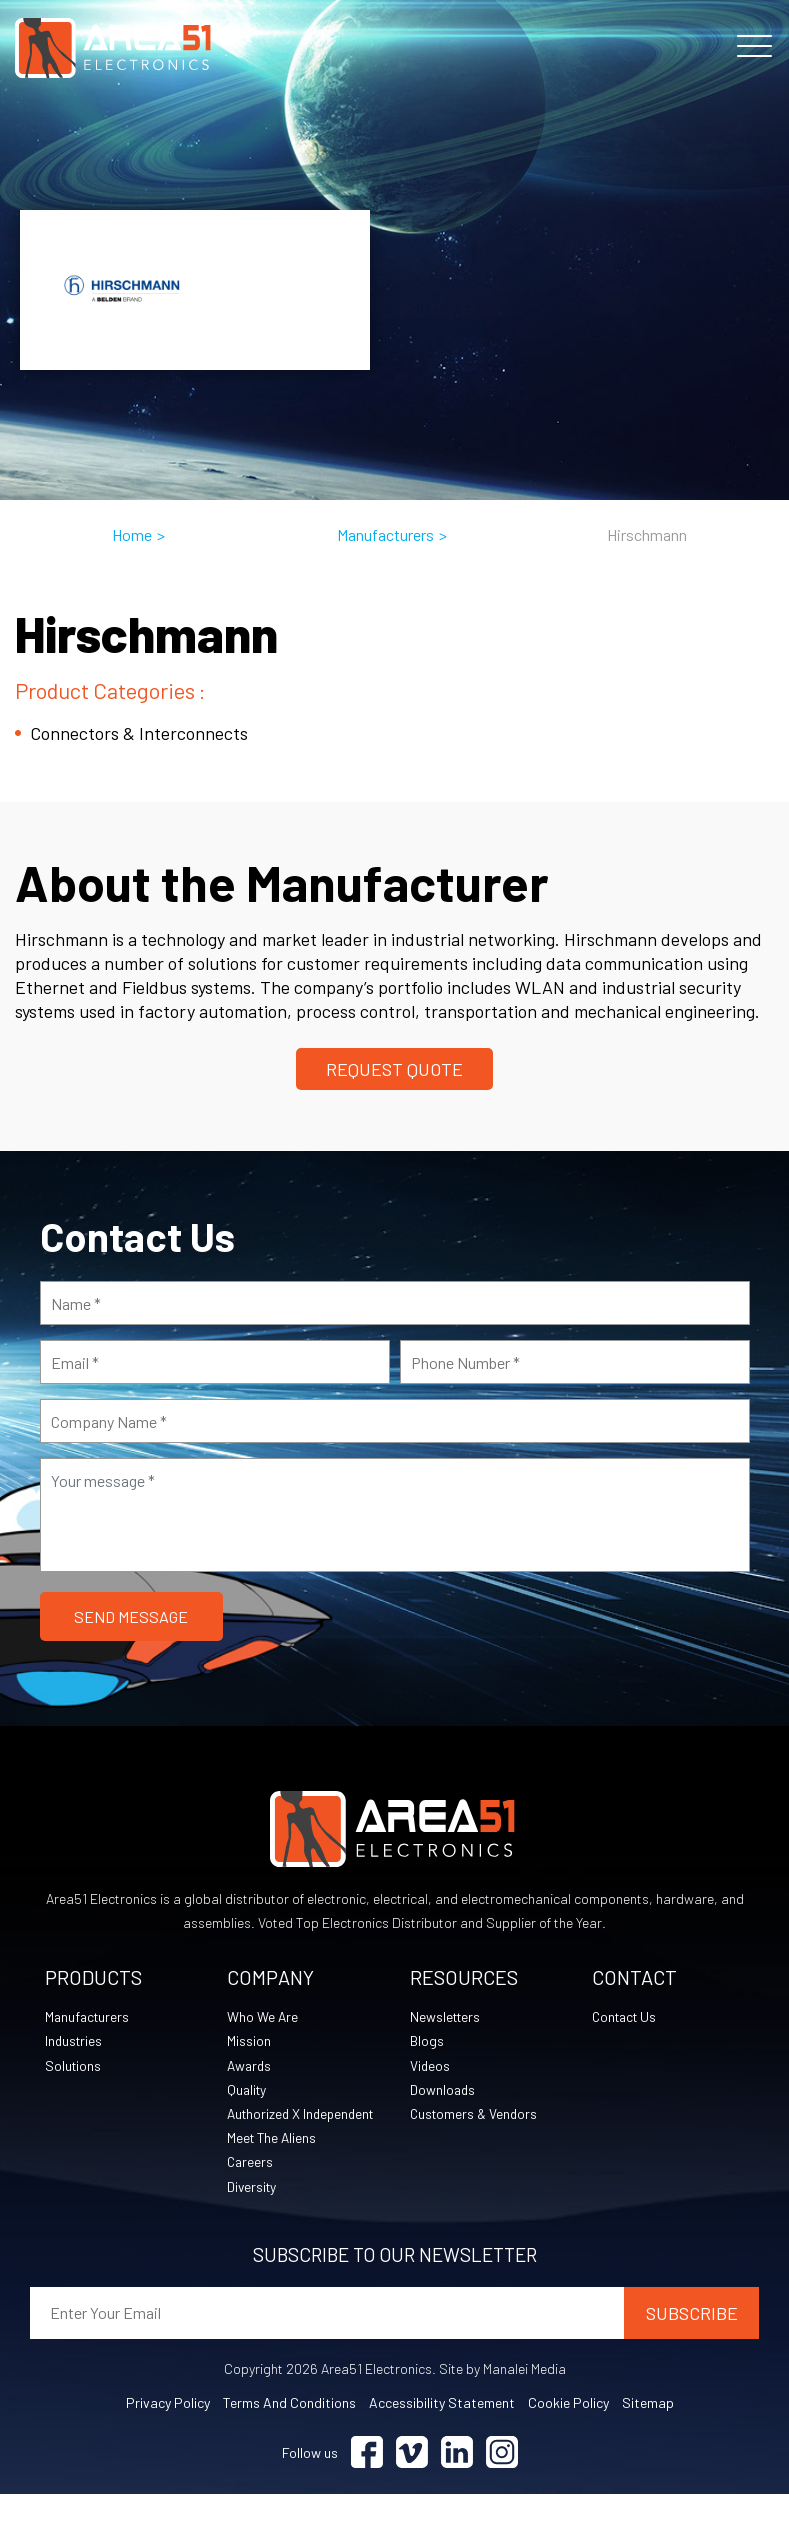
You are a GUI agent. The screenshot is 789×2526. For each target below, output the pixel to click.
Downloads (443, 2092)
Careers (251, 2192)
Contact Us (627, 2017)
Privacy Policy (168, 2434)
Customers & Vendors (476, 2117)
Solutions (74, 2067)
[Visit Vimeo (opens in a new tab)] (412, 2484)
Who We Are (263, 2017)
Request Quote (394, 1069)
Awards (250, 2067)
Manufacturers (385, 534)
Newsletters (447, 2017)
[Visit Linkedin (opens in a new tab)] (457, 2484)
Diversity (253, 2217)
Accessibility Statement (442, 2434)
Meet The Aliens (273, 2167)
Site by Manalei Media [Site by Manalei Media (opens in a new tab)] (502, 2400)
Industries (75, 2042)
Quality (248, 2092)
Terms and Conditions (289, 2434)
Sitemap (648, 2434)
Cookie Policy (568, 2434)
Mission (249, 2042)
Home (132, 534)
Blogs (427, 2042)
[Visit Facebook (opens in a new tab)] (367, 2484)
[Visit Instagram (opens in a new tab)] (502, 2484)
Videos (430, 2067)
